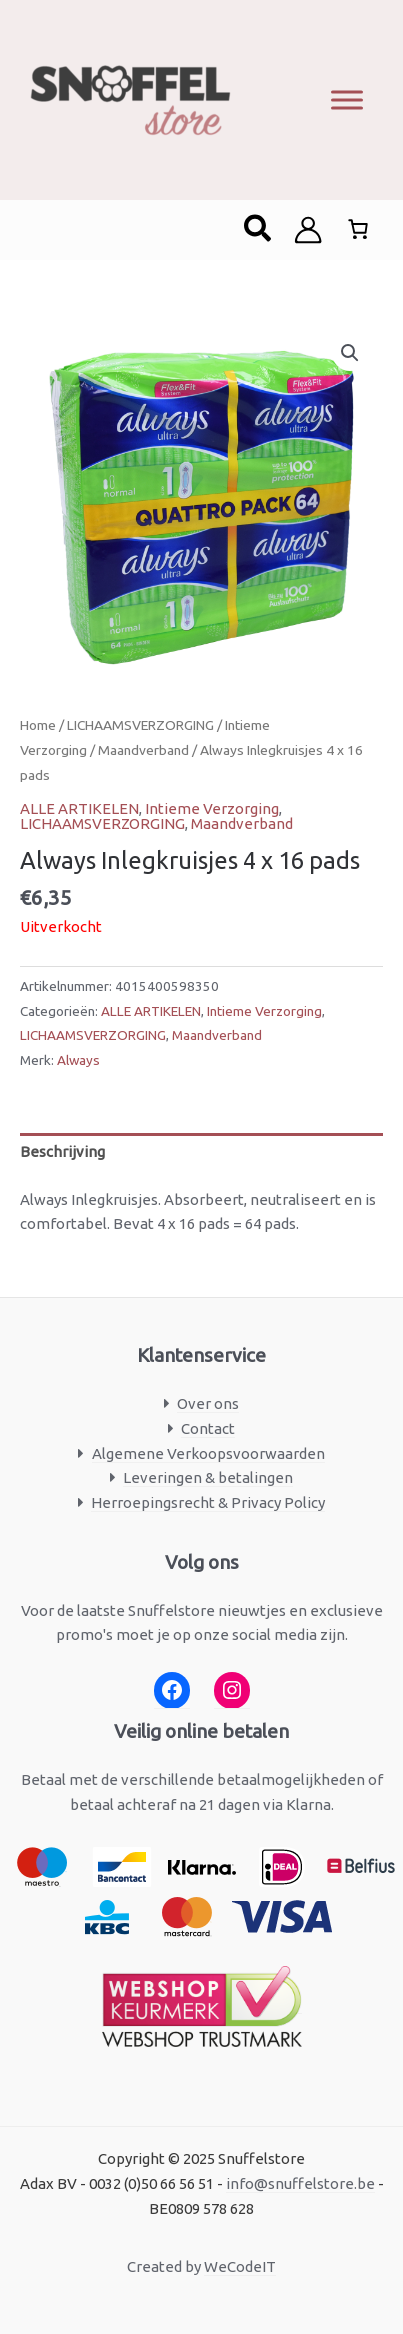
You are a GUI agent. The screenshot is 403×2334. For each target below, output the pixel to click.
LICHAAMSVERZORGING (140, 725)
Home (38, 725)
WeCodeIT (240, 2266)
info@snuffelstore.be (300, 2183)
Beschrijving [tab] (62, 1151)
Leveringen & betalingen (208, 1477)
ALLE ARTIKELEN (79, 808)
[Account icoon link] (308, 230)
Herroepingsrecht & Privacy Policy (208, 1502)
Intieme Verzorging (212, 808)
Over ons (208, 1403)
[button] (258, 230)
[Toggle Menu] (347, 99)
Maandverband (143, 750)
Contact (208, 1428)
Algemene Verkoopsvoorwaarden (208, 1453)
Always (78, 1060)
